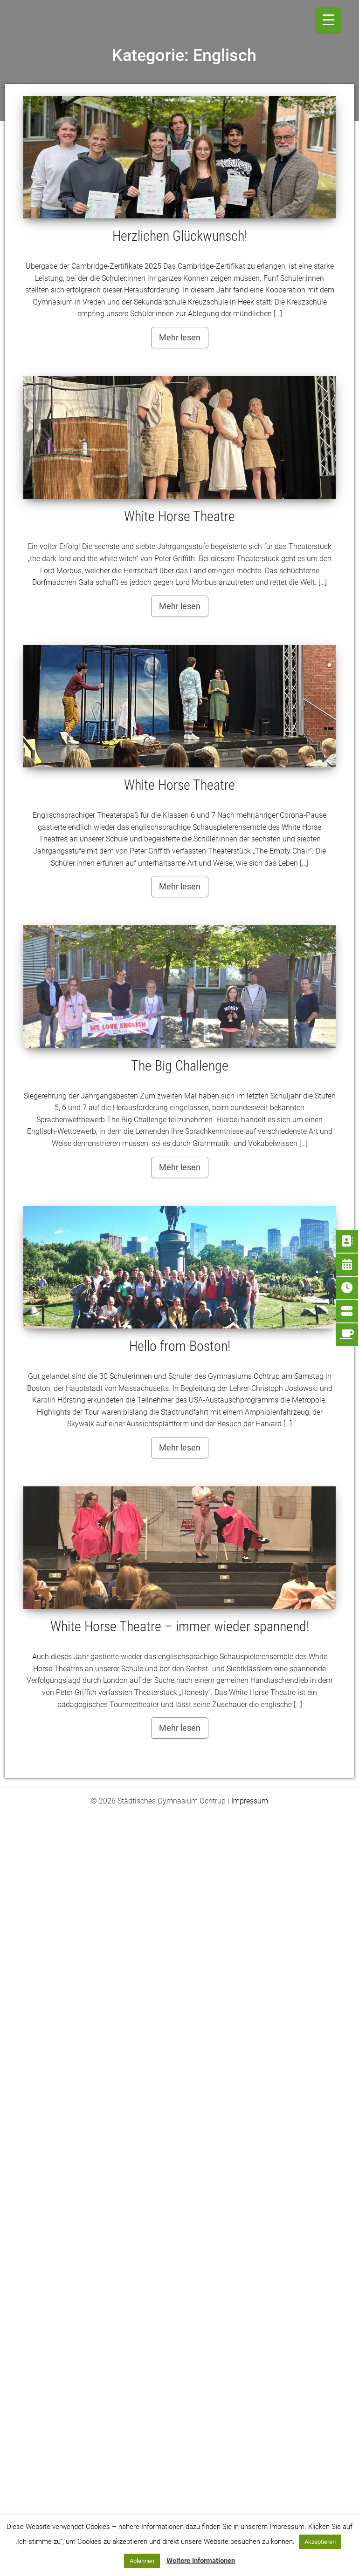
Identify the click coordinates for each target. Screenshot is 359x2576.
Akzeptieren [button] (320, 2541)
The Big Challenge (179, 1066)
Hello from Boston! (179, 1346)
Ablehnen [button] (142, 2560)
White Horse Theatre (179, 516)
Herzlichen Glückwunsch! (179, 236)
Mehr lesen (179, 337)
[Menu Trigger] (328, 20)
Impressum (249, 1800)
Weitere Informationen (200, 2560)
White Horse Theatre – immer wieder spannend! (179, 1626)
